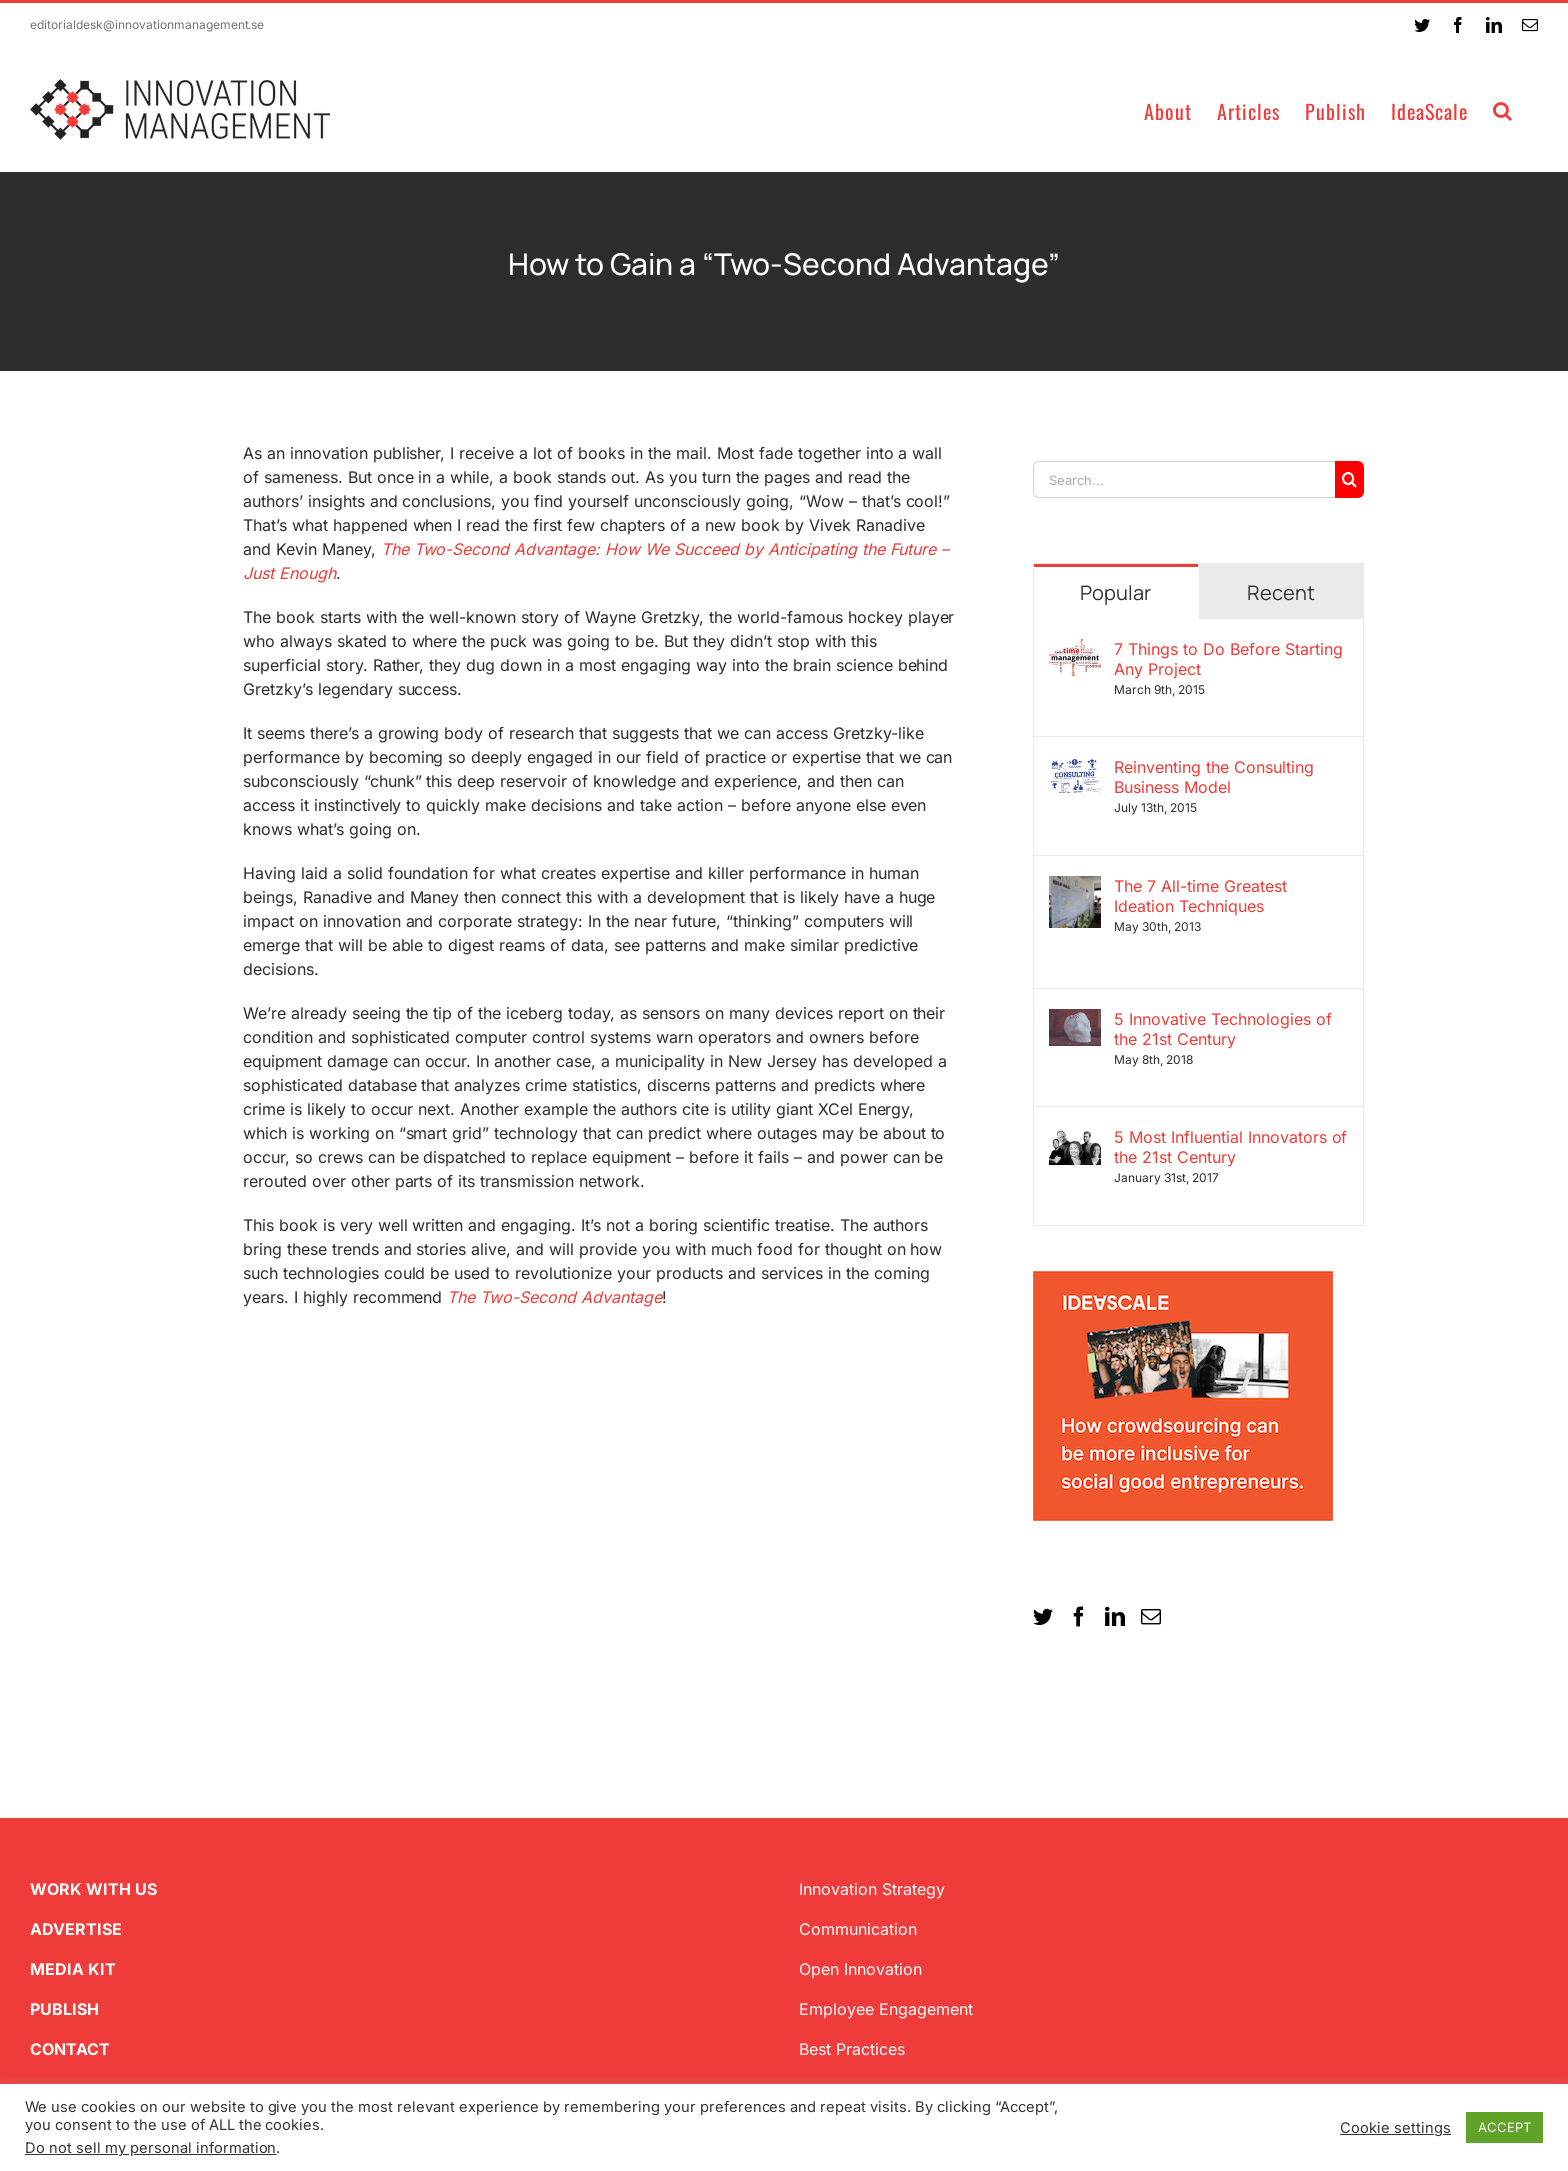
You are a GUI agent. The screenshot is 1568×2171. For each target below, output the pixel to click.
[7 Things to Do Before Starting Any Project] (1075, 651)
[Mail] (1151, 1617)
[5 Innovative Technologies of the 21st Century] (1075, 1021)
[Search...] (1184, 479)
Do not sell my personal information (150, 2148)
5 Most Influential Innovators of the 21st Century (1231, 1147)
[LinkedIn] (1115, 1617)
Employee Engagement (886, 2009)
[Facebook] (1079, 1617)
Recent (1281, 592)
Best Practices (852, 2049)
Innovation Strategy (872, 1889)
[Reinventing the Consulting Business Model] (1075, 769)
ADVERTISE (76, 1929)
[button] (1503, 109)
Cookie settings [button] (1395, 2128)
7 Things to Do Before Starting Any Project (1228, 659)
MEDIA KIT (73, 1969)
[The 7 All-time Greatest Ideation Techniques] (1075, 888)
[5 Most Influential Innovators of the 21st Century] (1075, 1139)
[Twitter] (1043, 1617)
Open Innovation (860, 1969)
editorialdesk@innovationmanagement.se (147, 24)
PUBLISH (64, 2009)
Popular (1115, 592)
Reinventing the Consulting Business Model (1214, 777)
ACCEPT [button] (1504, 2127)
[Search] (1349, 479)
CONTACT (70, 2049)
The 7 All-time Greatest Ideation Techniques (1200, 896)
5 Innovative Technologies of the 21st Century (1223, 1029)
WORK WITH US (93, 1889)
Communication (858, 1929)
